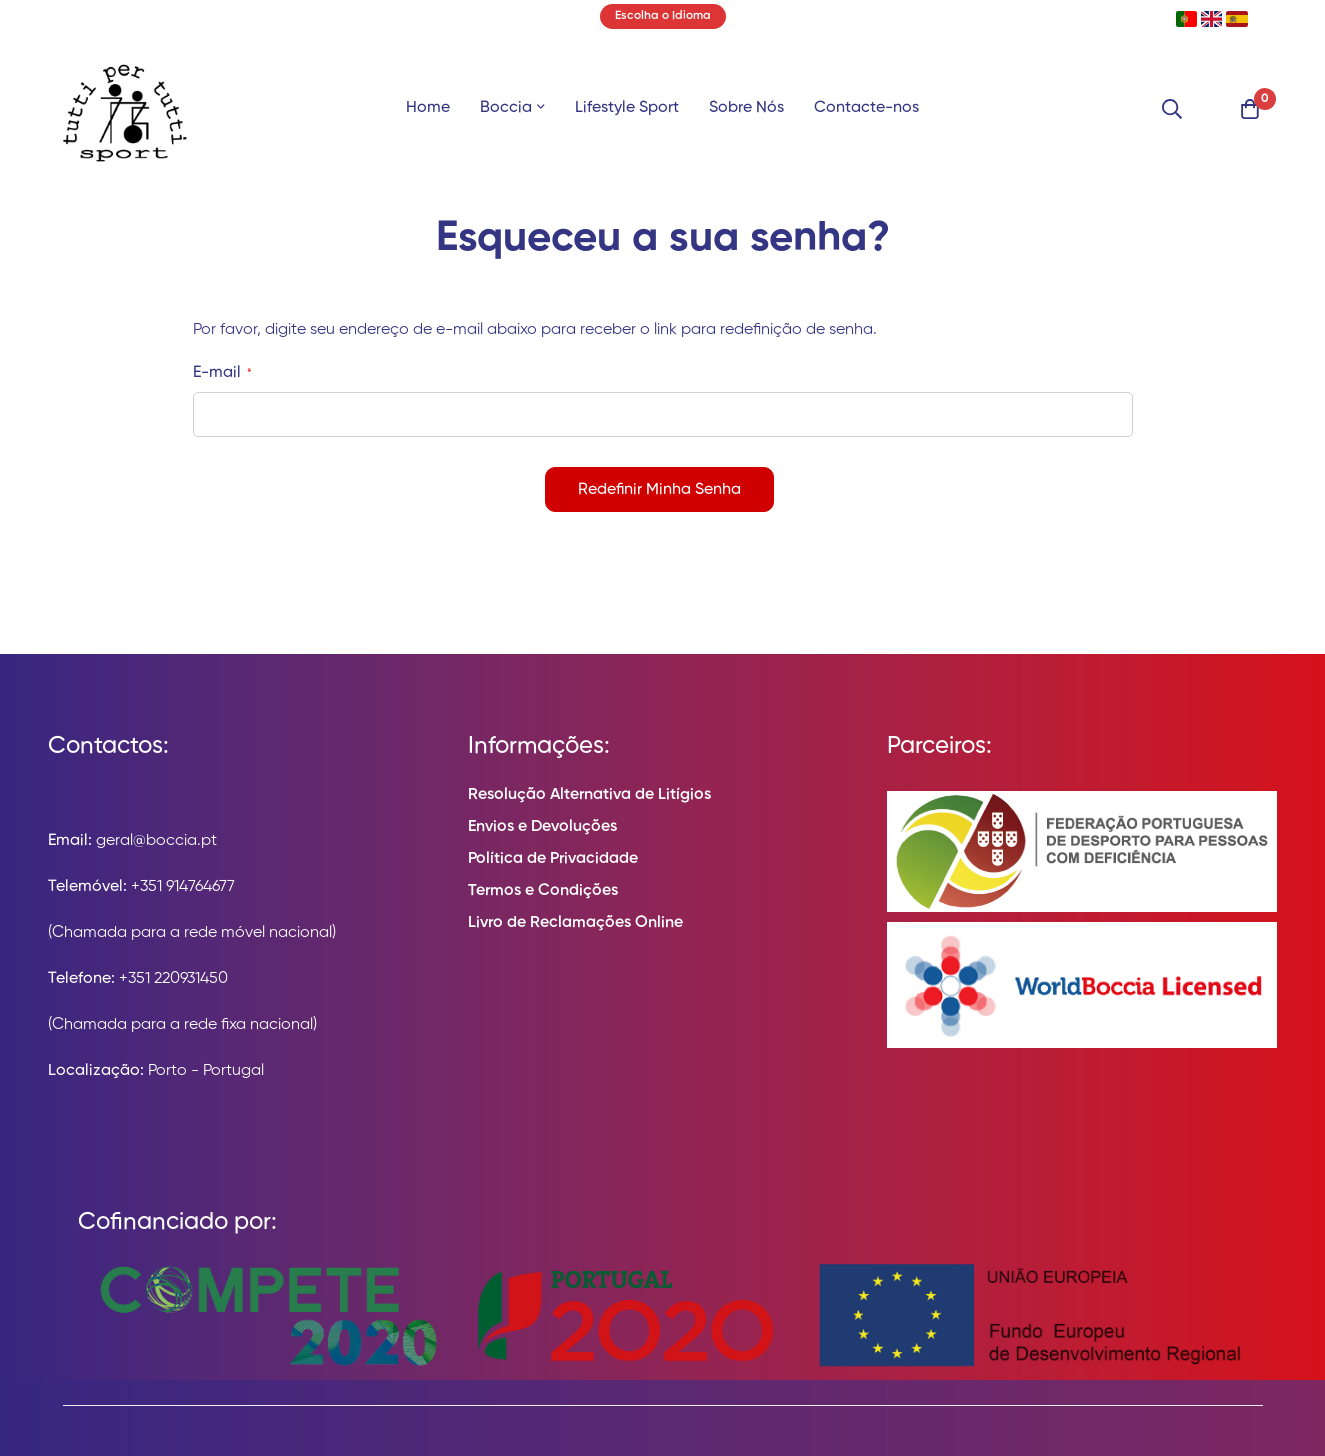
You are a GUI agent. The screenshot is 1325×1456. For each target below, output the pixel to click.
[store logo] (125, 109)
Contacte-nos (866, 108)
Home (428, 108)
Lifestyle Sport (627, 108)
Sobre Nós (746, 108)
